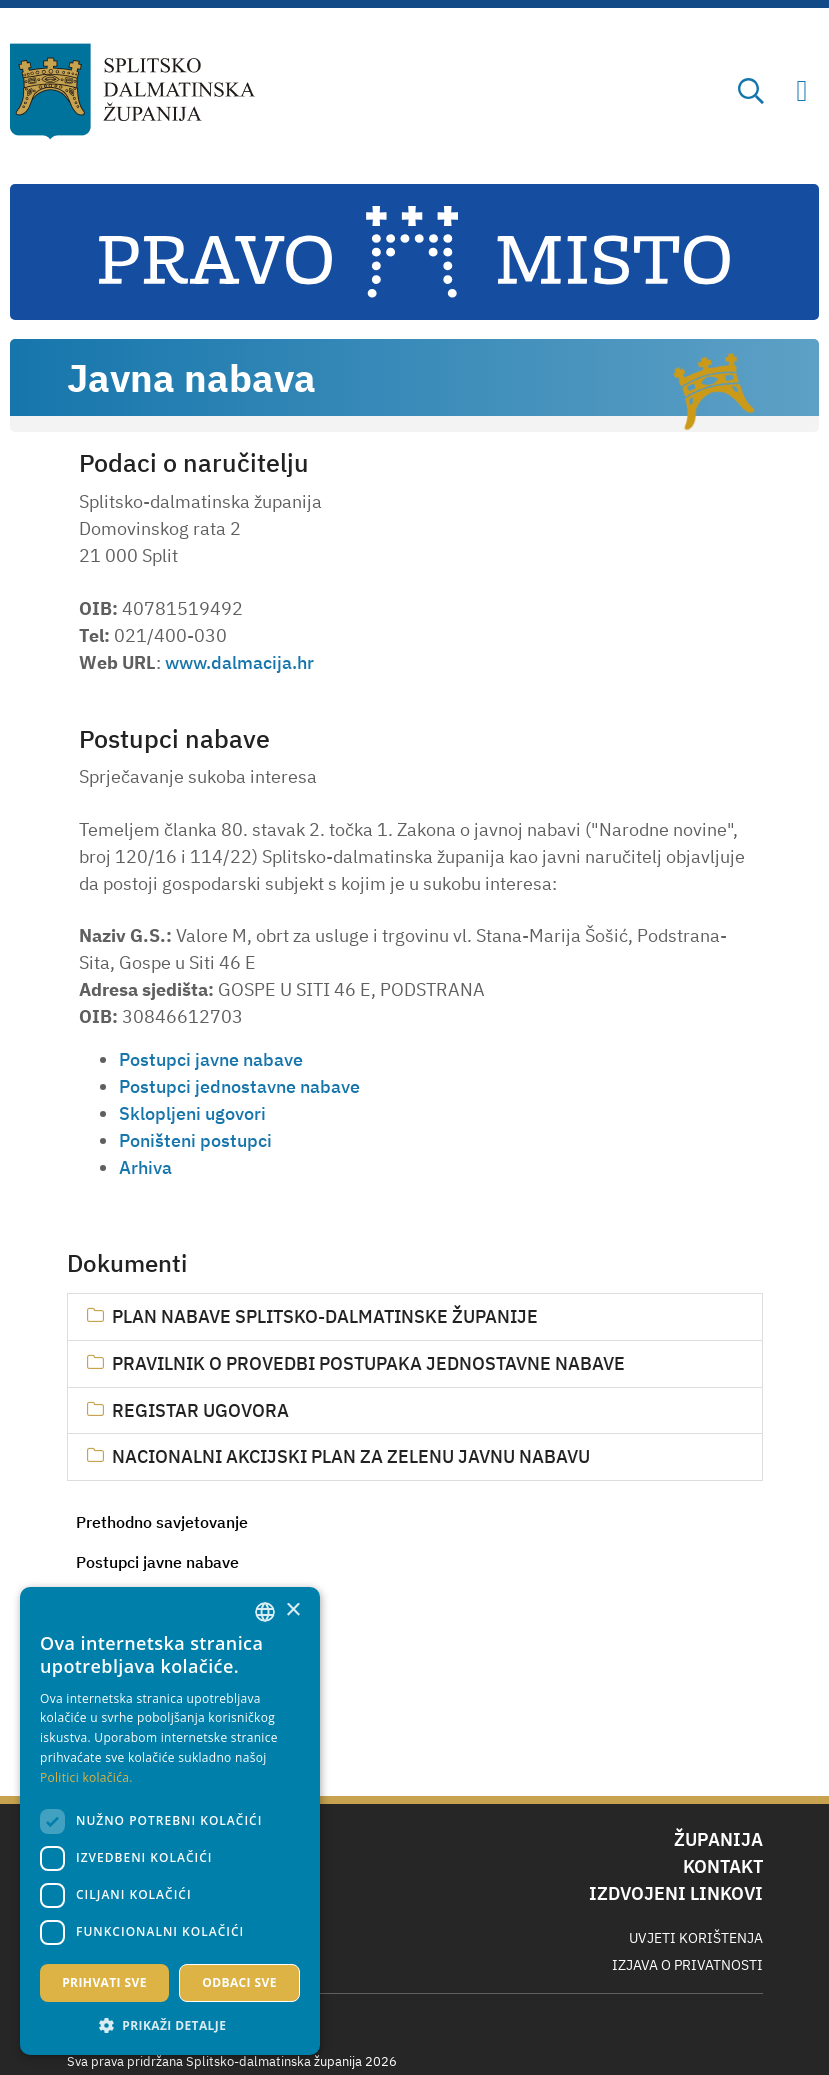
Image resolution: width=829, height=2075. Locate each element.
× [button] (292, 1610)
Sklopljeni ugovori (192, 1113)
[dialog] (170, 1821)
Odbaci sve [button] (239, 1982)
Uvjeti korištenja (696, 1938)
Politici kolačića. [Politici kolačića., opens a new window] (86, 1777)
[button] (170, 2025)
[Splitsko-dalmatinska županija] (132, 91)
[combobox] (265, 1612)
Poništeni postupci (195, 1140)
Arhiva (145, 1167)
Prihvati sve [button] (104, 1982)
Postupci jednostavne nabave (239, 1086)
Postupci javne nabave (157, 1562)
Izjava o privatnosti (687, 1965)
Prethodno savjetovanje (162, 1522)
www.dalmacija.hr (239, 662)
